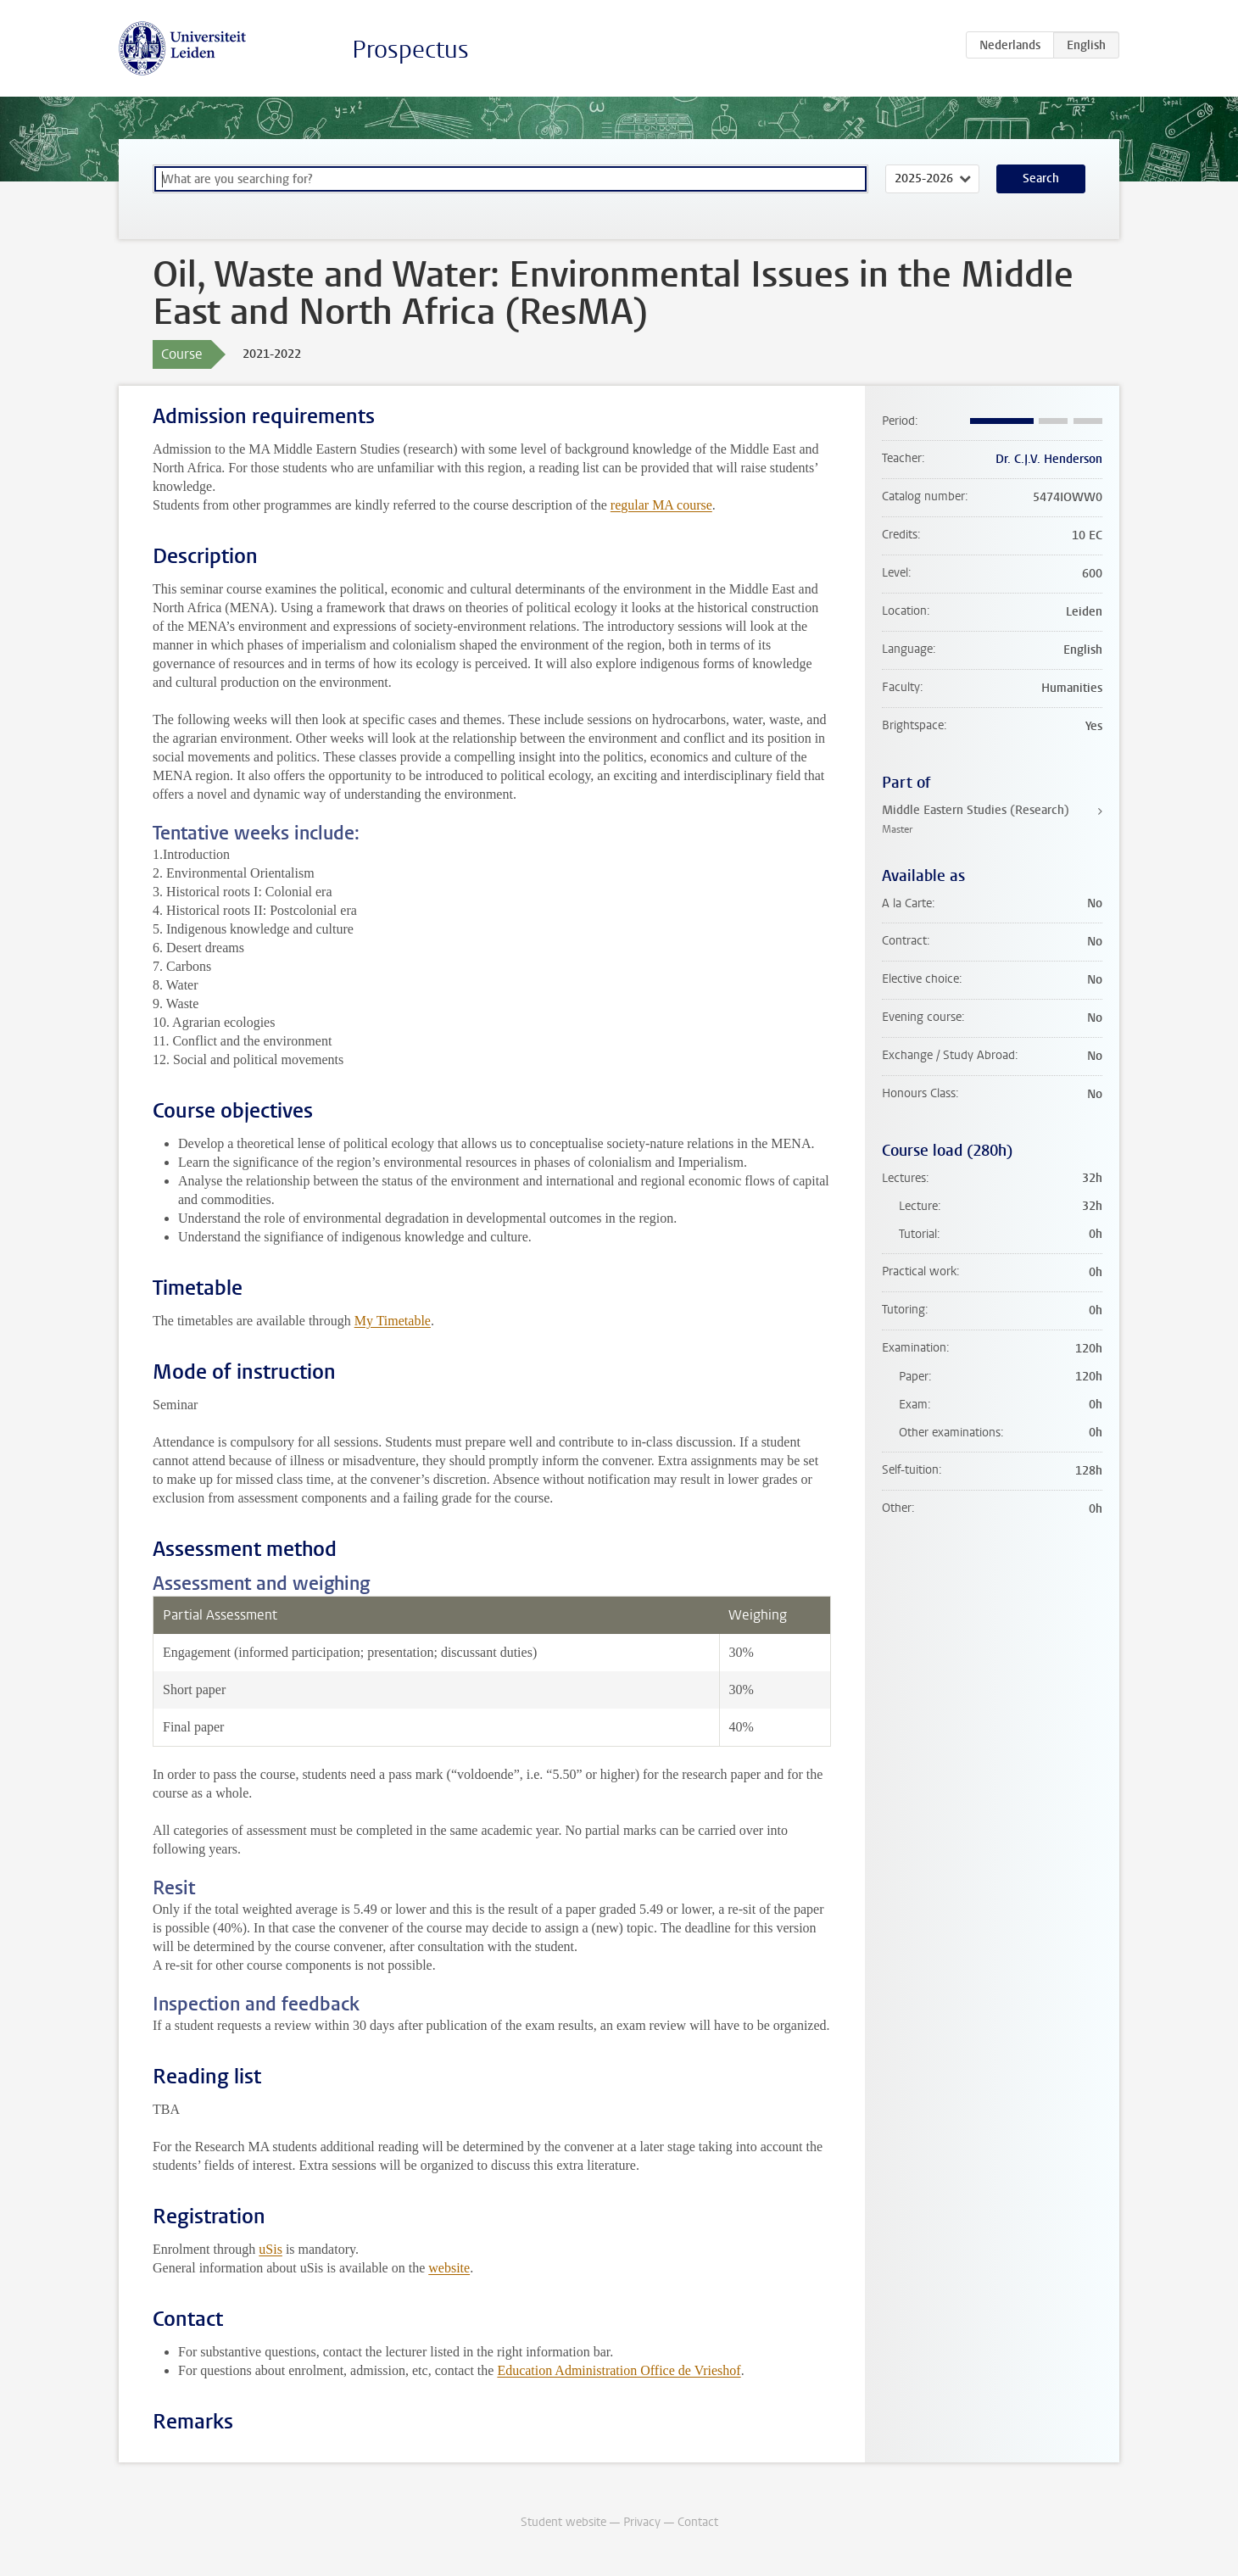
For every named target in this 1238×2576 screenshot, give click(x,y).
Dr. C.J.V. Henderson (1048, 459)
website (449, 2268)
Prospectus (410, 49)
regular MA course (661, 505)
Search (1041, 178)
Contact (698, 2522)
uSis (270, 2249)
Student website (563, 2522)
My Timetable (392, 1320)
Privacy (642, 2522)
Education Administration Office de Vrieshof (618, 2370)
